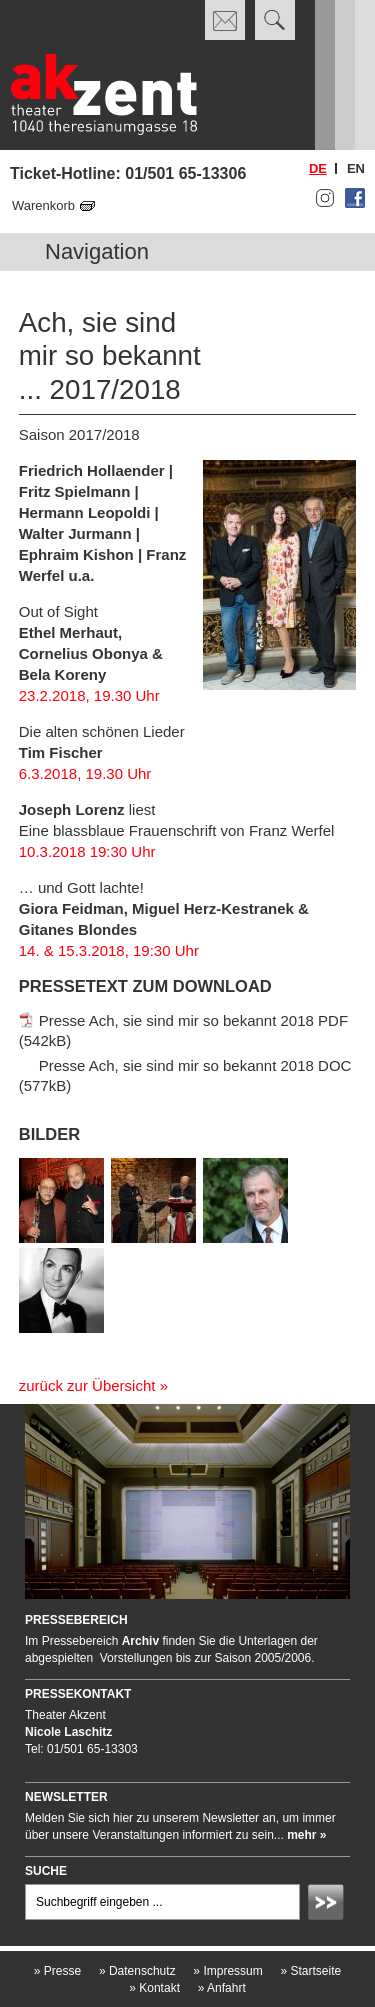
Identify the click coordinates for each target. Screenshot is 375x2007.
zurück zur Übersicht (87, 1385)
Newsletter (66, 1797)
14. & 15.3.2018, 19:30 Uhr (109, 950)
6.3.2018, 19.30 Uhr (85, 773)
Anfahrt (222, 1988)
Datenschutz (137, 1971)
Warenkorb (43, 205)
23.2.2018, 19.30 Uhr (89, 695)
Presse (57, 1971)
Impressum (227, 1971)
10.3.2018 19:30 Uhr (87, 851)
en (356, 168)
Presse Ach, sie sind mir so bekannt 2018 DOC (195, 1064)
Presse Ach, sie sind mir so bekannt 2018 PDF (193, 1019)
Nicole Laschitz (68, 1732)
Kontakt (154, 1988)
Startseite (310, 1971)
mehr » (306, 1835)
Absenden (329, 1905)
